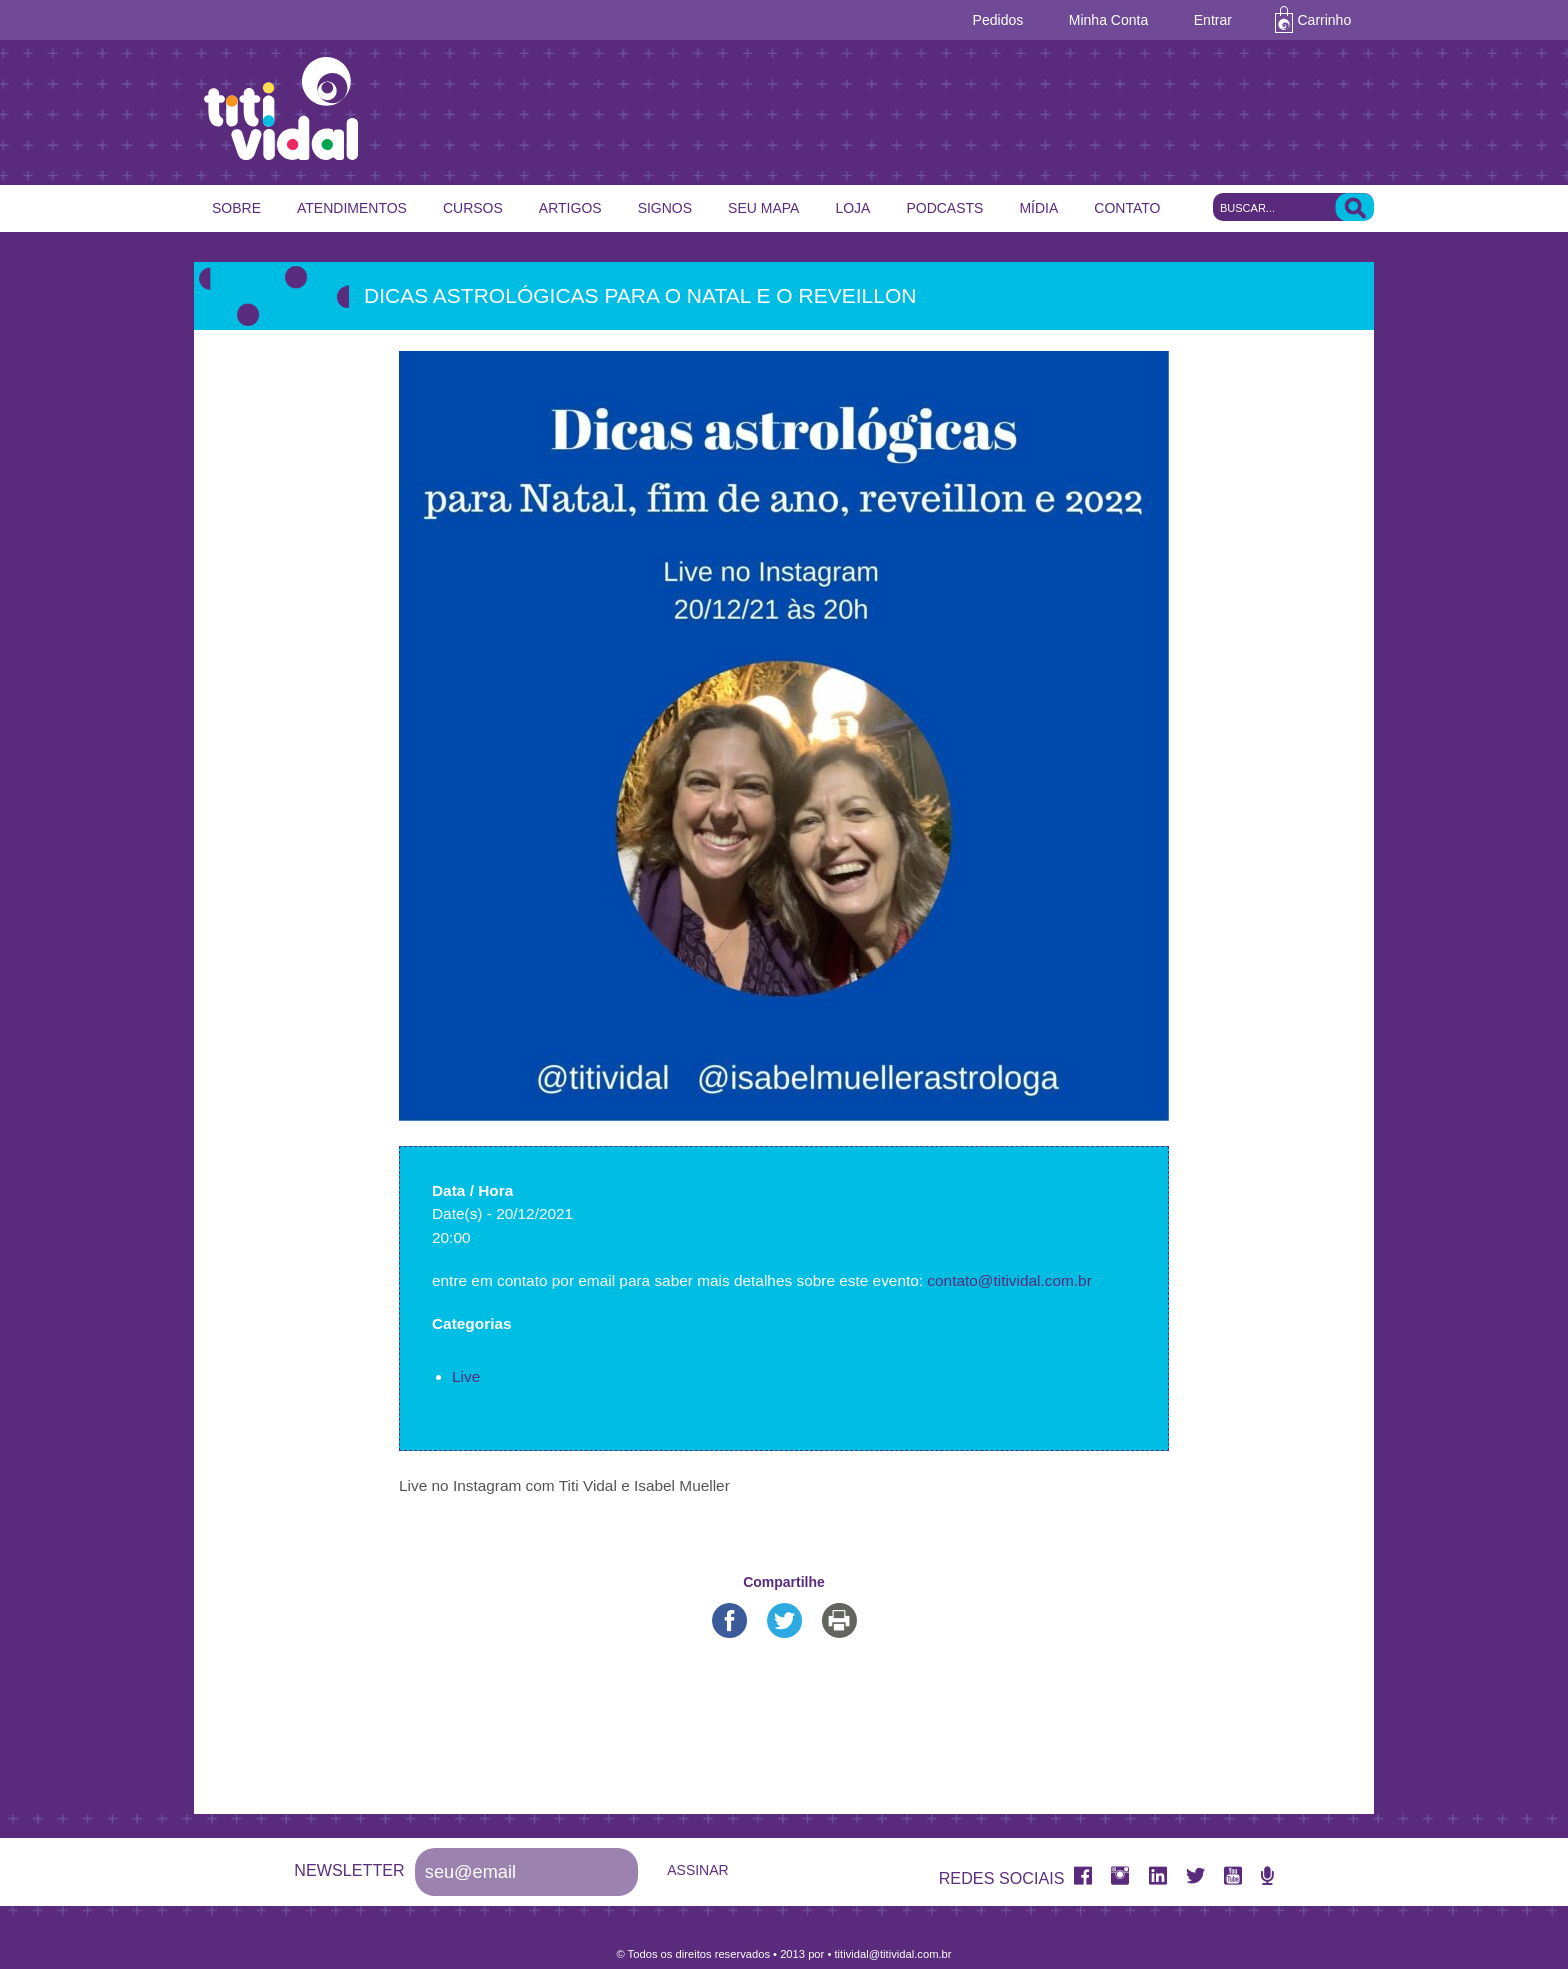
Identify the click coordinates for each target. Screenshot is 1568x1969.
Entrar (1213, 20)
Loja (852, 208)
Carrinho (1325, 20)
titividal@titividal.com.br (892, 1954)
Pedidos (998, 20)
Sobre (236, 208)
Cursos (473, 208)
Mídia (1038, 208)
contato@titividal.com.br (1009, 1280)
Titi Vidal (794, 109)
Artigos (570, 208)
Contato (1127, 208)
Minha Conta (1108, 20)
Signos (665, 208)
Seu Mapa (763, 208)
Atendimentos (352, 208)
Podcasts (944, 208)
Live (466, 1376)
